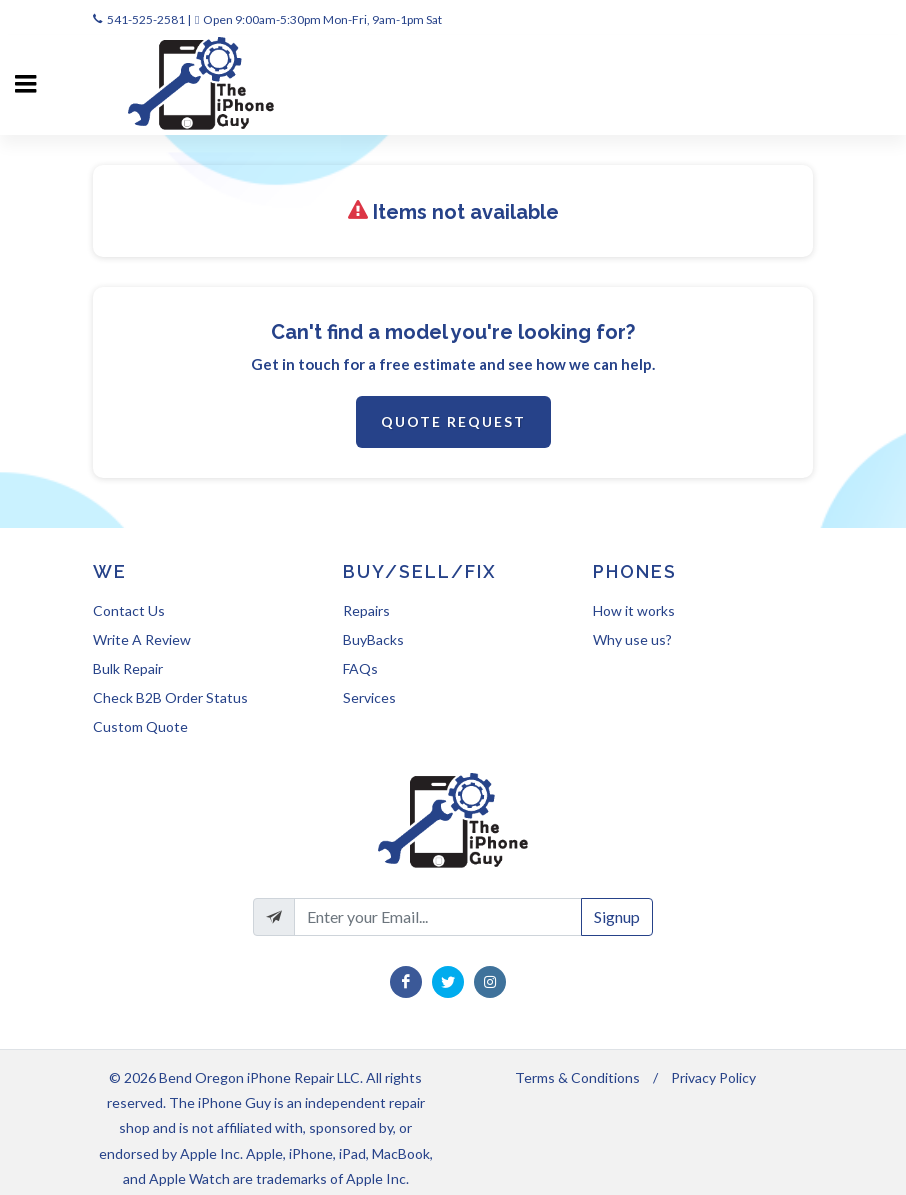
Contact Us (129, 610)
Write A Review (142, 639)
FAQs (360, 668)
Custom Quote (140, 726)
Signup (617, 916)
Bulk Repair (128, 668)
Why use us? (632, 639)
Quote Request (453, 421)
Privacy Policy (713, 1077)
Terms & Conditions (577, 1077)
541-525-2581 (146, 19)
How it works (634, 610)
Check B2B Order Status (170, 697)
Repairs (366, 610)
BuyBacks (373, 639)
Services (369, 697)
